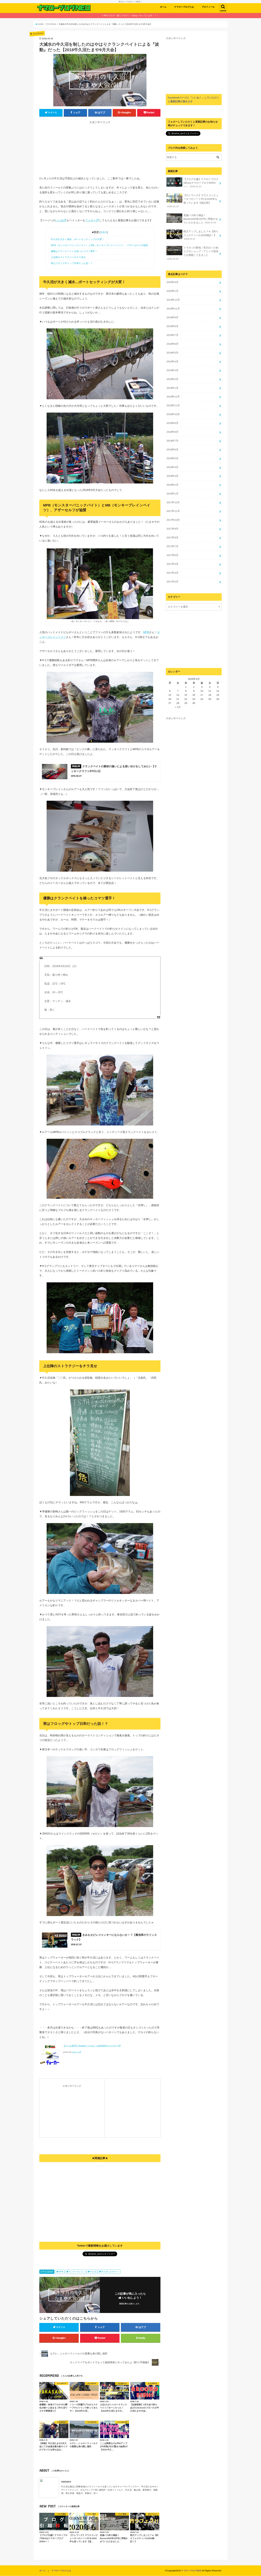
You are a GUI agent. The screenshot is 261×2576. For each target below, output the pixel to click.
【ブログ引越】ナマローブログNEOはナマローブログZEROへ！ (192, 182)
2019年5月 (172, 352)
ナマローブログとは (184, 7)
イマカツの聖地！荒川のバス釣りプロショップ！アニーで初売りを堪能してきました (192, 253)
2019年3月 (172, 370)
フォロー (90, 220)
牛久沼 (93, 2272)
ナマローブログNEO (191, 2571)
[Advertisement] (99, 147)
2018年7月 (172, 440)
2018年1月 (172, 493)
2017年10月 (173, 519)
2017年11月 (173, 511)
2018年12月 (173, 396)
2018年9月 (172, 423)
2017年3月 (172, 581)
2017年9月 (172, 528)
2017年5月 (172, 563)
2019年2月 (172, 379)
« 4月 (178, 706)
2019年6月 (172, 343)
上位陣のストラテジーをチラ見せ (68, 257)
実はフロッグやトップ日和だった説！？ (72, 263)
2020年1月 (172, 291)
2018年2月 (172, 484)
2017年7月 (172, 546)
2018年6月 (172, 449)
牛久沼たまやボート (110, 2272)
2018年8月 (172, 431)
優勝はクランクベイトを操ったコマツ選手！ (74, 251)
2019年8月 (172, 326)
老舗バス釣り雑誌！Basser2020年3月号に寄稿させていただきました (192, 218)
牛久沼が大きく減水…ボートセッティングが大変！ (77, 239)
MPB (146, 632)
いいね (59, 220)
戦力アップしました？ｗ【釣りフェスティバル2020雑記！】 (192, 235)
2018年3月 (172, 475)
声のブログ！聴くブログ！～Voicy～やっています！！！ (131, 15)
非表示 (103, 232)
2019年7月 (172, 335)
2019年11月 (173, 308)
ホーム (163, 7)
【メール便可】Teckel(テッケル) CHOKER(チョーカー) (90, 2045)
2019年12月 (173, 299)
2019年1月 (172, 387)
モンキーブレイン (77, 2272)
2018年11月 (173, 405)
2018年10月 (173, 414)
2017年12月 (173, 502)
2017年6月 (172, 554)
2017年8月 (172, 537)
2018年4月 (172, 467)
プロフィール (208, 7)
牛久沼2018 (48, 2272)
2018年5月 (172, 458)
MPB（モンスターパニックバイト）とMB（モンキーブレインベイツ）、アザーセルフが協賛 (99, 245)
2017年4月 (172, 572)
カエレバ (75, 2052)
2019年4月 (172, 361)
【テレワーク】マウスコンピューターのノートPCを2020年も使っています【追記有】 (192, 200)
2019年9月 (172, 317)
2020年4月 (172, 282)
